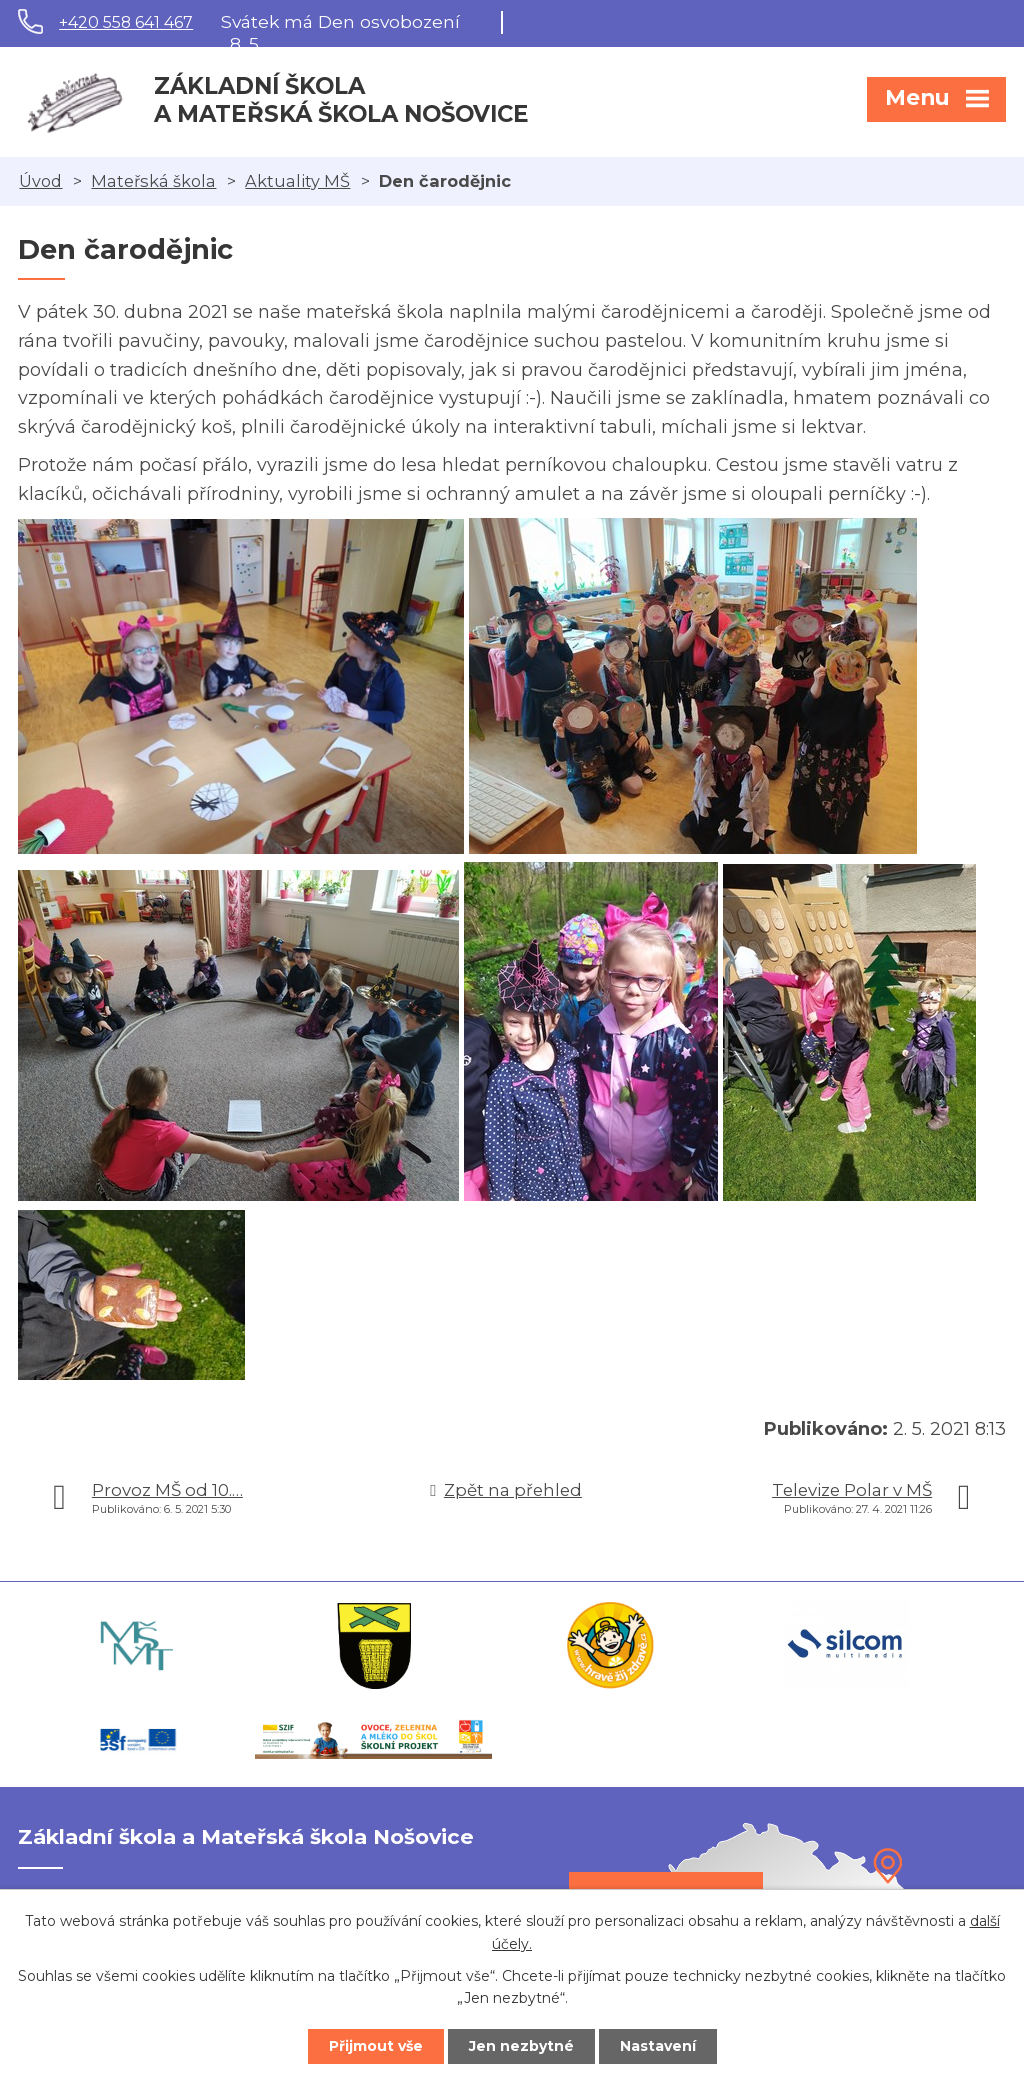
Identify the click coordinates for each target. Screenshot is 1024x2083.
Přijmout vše (376, 2046)
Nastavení (658, 2046)
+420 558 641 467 (126, 22)
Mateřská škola (153, 181)
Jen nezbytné (521, 2046)
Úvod (40, 181)
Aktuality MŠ (297, 181)
